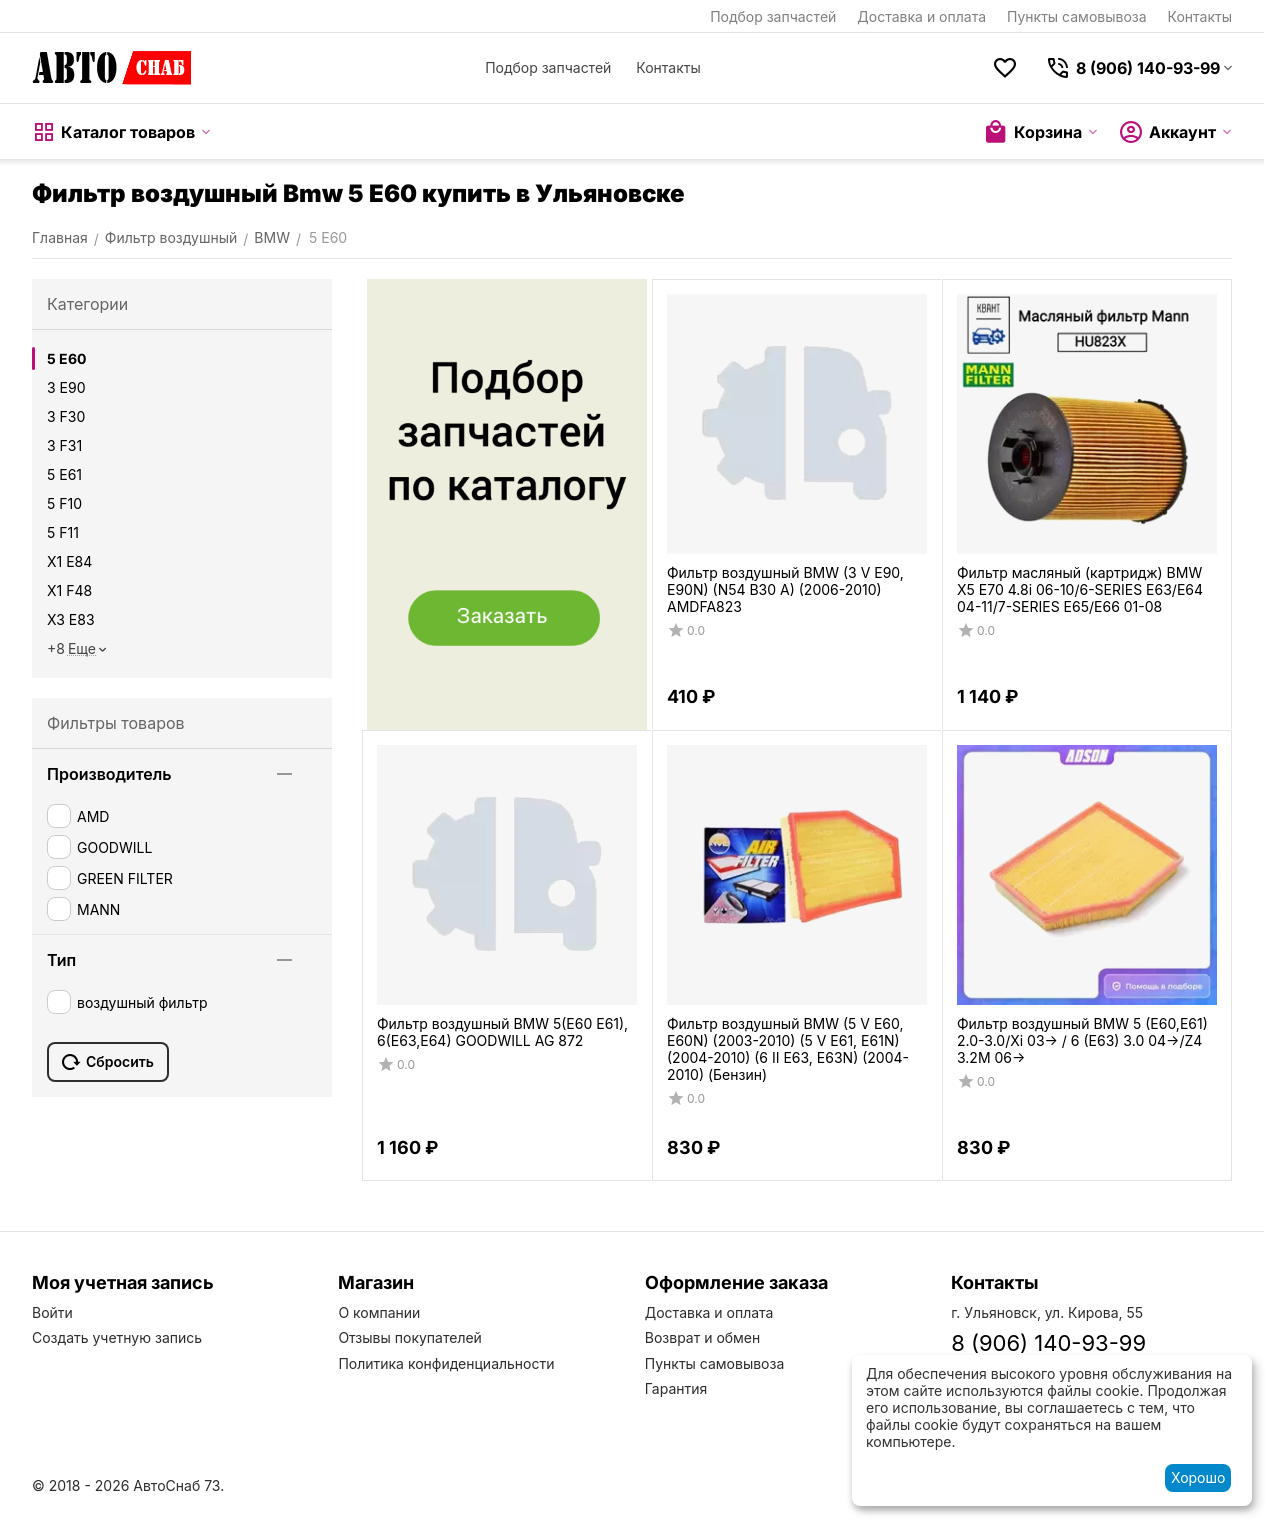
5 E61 (64, 474)
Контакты (1200, 16)
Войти (52, 1312)
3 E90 (66, 387)
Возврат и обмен (703, 1337)
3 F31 (64, 445)
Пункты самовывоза (1077, 16)
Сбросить (108, 1062)
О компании (379, 1312)
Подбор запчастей (773, 16)
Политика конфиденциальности (446, 1363)
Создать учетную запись (117, 1337)
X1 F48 (69, 590)
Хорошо (1198, 1477)
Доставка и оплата (921, 16)
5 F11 (63, 532)
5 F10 (64, 503)
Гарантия (676, 1388)
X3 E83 (71, 619)
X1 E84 (69, 561)
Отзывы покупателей (410, 1337)
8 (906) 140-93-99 (1048, 1343)
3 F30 (66, 416)
